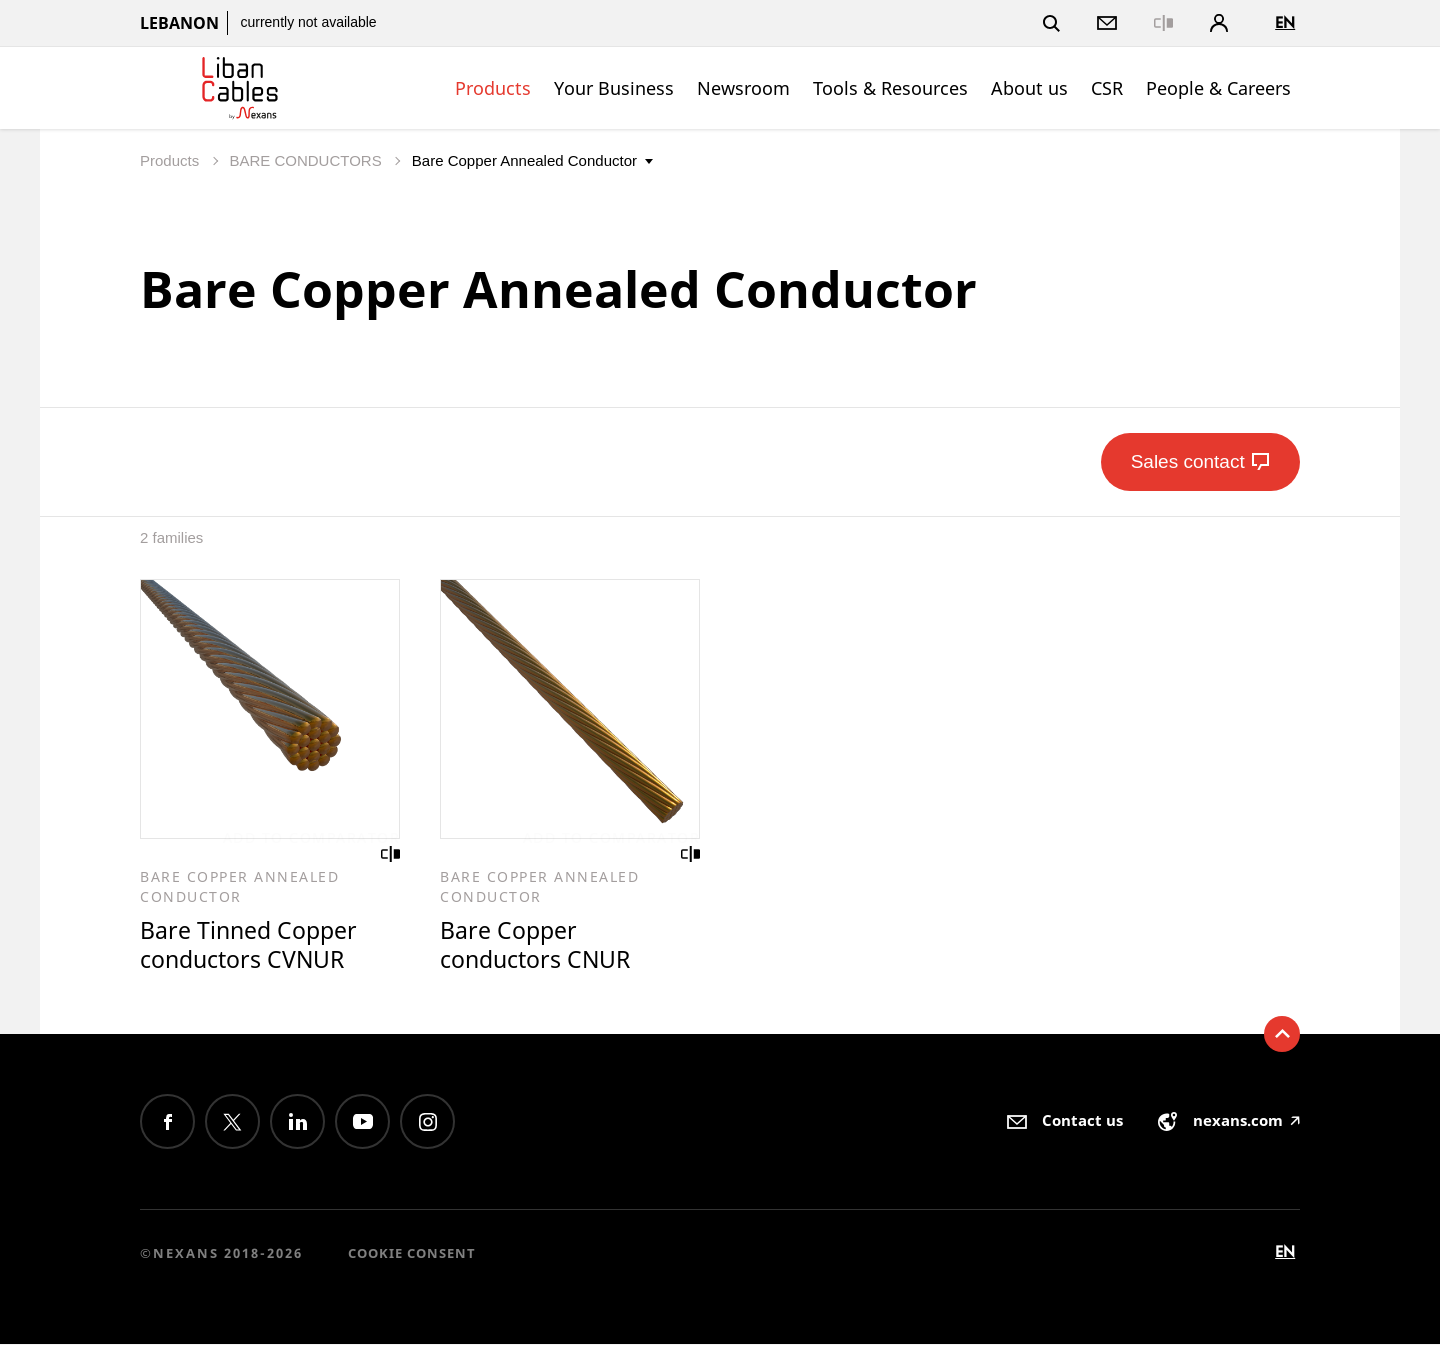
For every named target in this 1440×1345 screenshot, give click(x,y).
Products (493, 88)
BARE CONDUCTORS (307, 160)
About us (1029, 88)
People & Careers (1218, 88)
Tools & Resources (890, 88)
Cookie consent (412, 1253)
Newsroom (743, 88)
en (1285, 22)
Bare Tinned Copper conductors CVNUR (248, 945)
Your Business (614, 88)
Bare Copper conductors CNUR (535, 945)
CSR (1107, 88)
